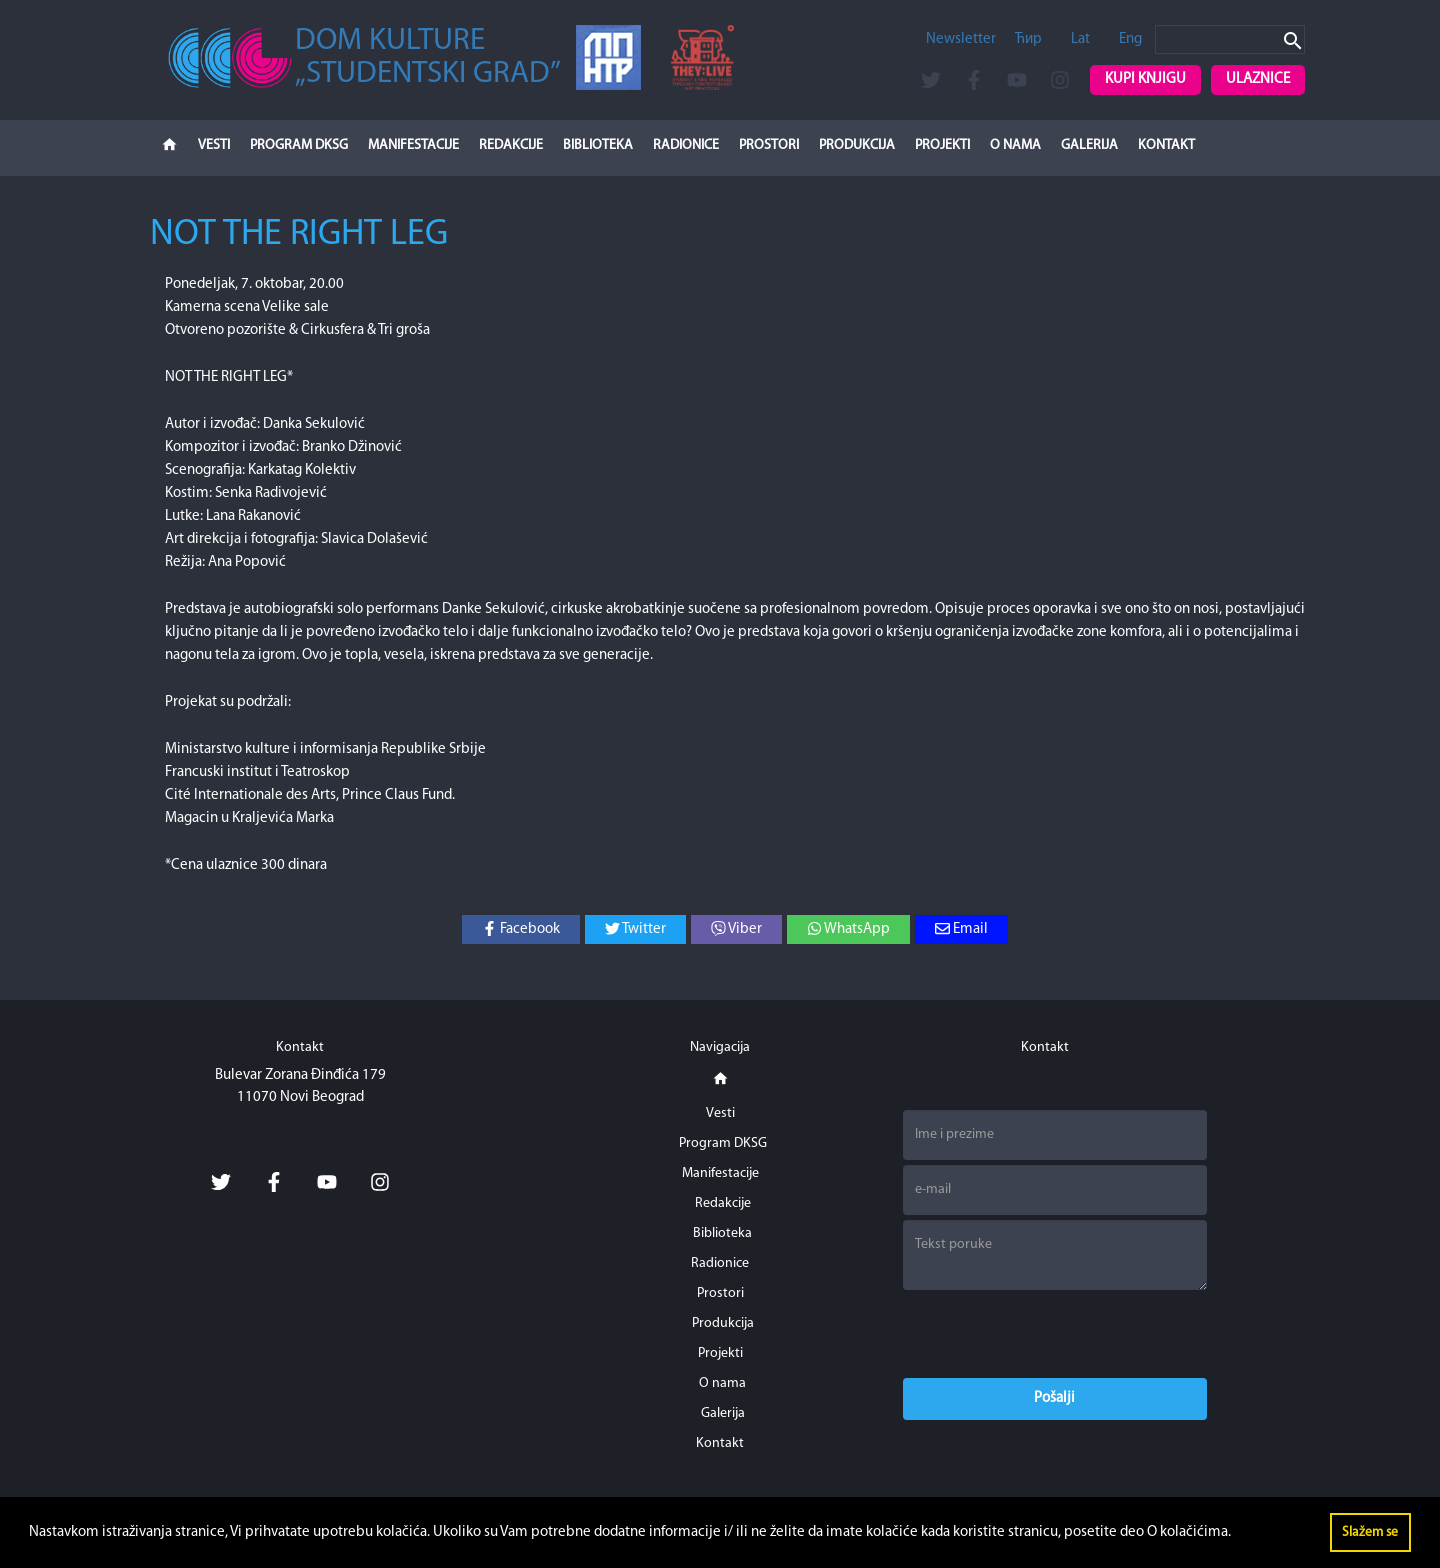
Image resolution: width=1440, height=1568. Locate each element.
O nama (1015, 145)
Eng (1130, 39)
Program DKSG (299, 145)
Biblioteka (598, 145)
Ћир (1028, 39)
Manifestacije (413, 145)
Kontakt (1166, 145)
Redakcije (511, 145)
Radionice (686, 145)
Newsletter (961, 39)
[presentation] (1055, 1334)
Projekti (942, 145)
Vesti (214, 145)
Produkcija (857, 145)
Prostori (769, 145)
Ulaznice (1258, 79)
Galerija (1089, 145)
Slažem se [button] (1370, 1532)
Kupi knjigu (1145, 79)
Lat (1080, 39)
